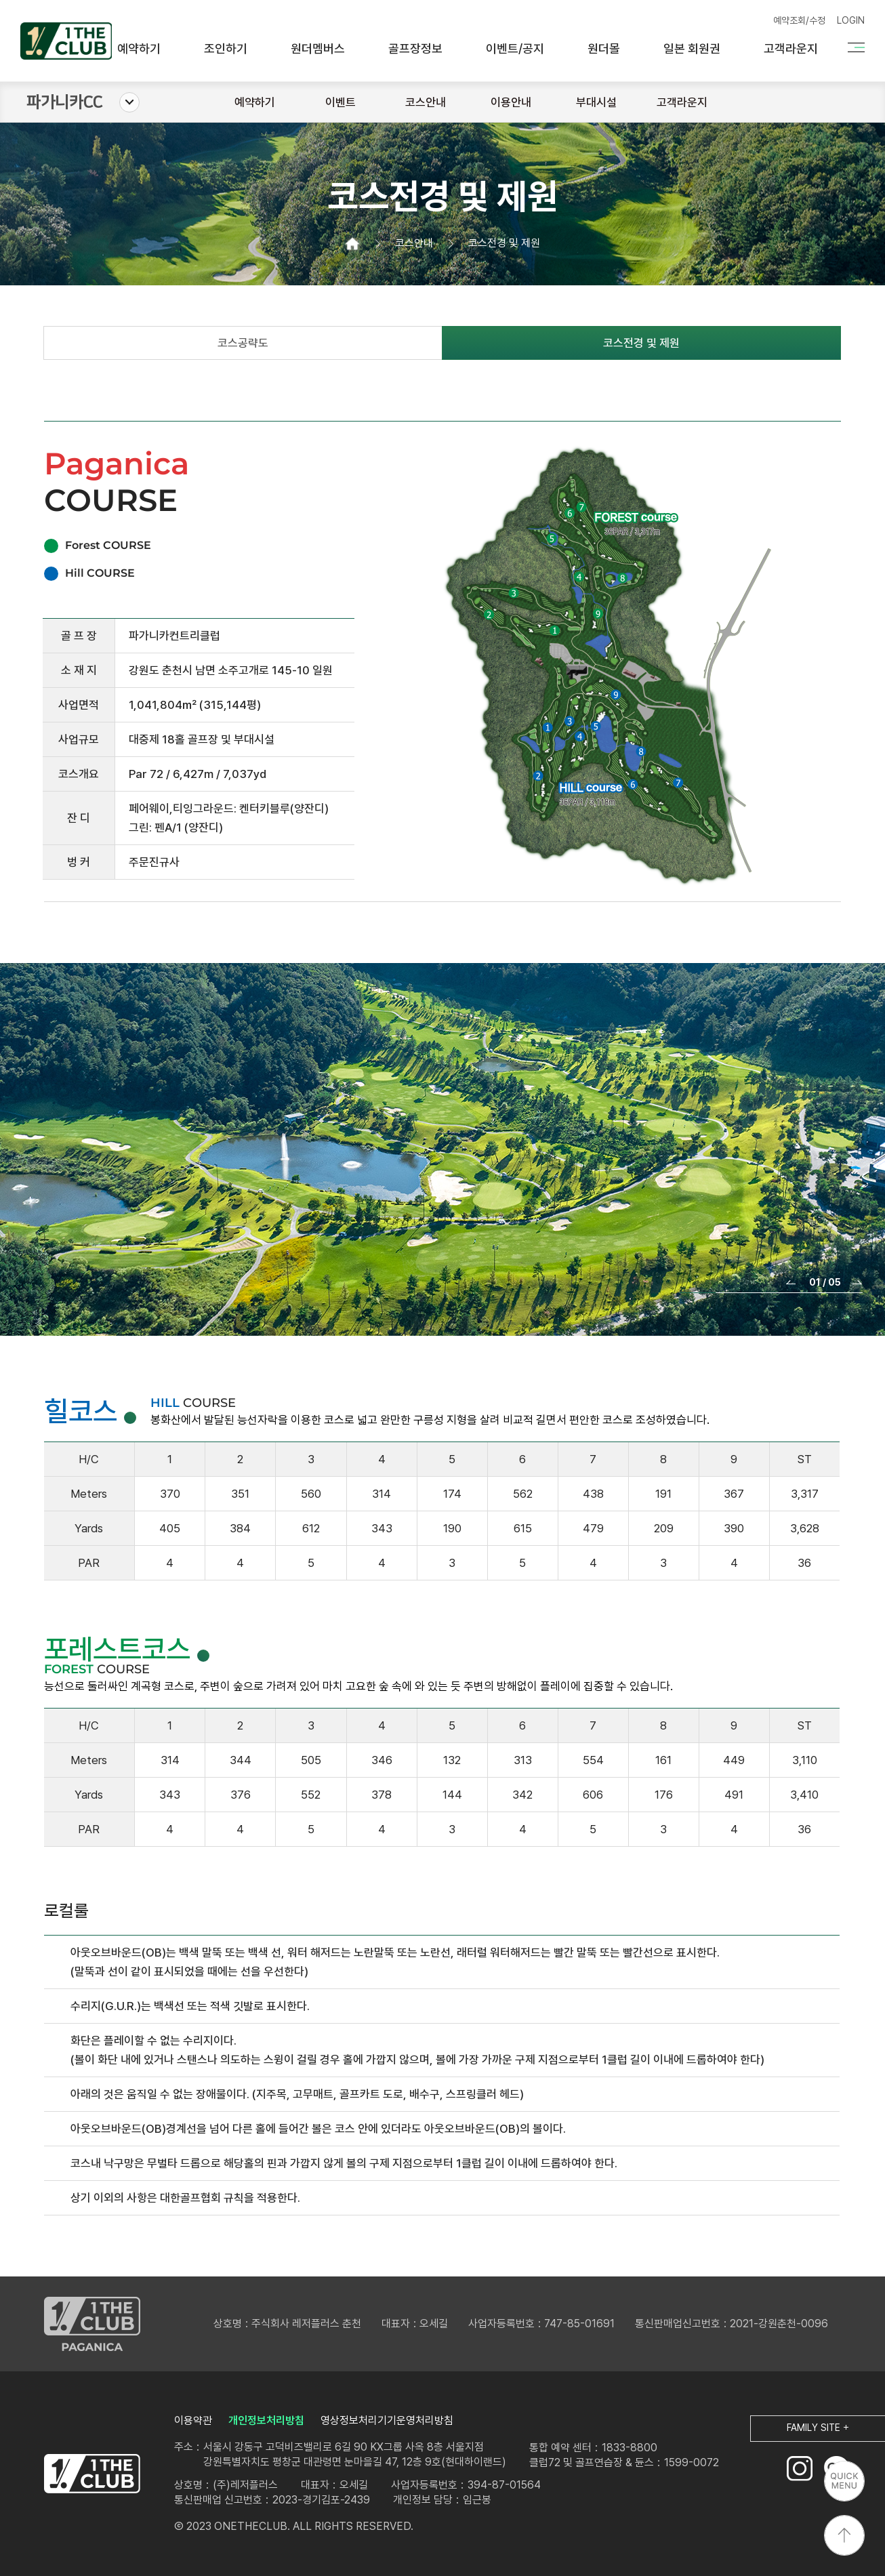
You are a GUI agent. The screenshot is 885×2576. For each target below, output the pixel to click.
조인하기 (225, 49)
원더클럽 (66, 40)
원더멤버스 (318, 49)
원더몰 (604, 49)
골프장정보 (415, 49)
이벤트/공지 (515, 49)
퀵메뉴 (844, 2481)
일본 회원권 (691, 49)
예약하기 (139, 49)
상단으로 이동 (844, 2535)
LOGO (92, 2473)
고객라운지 (791, 49)
